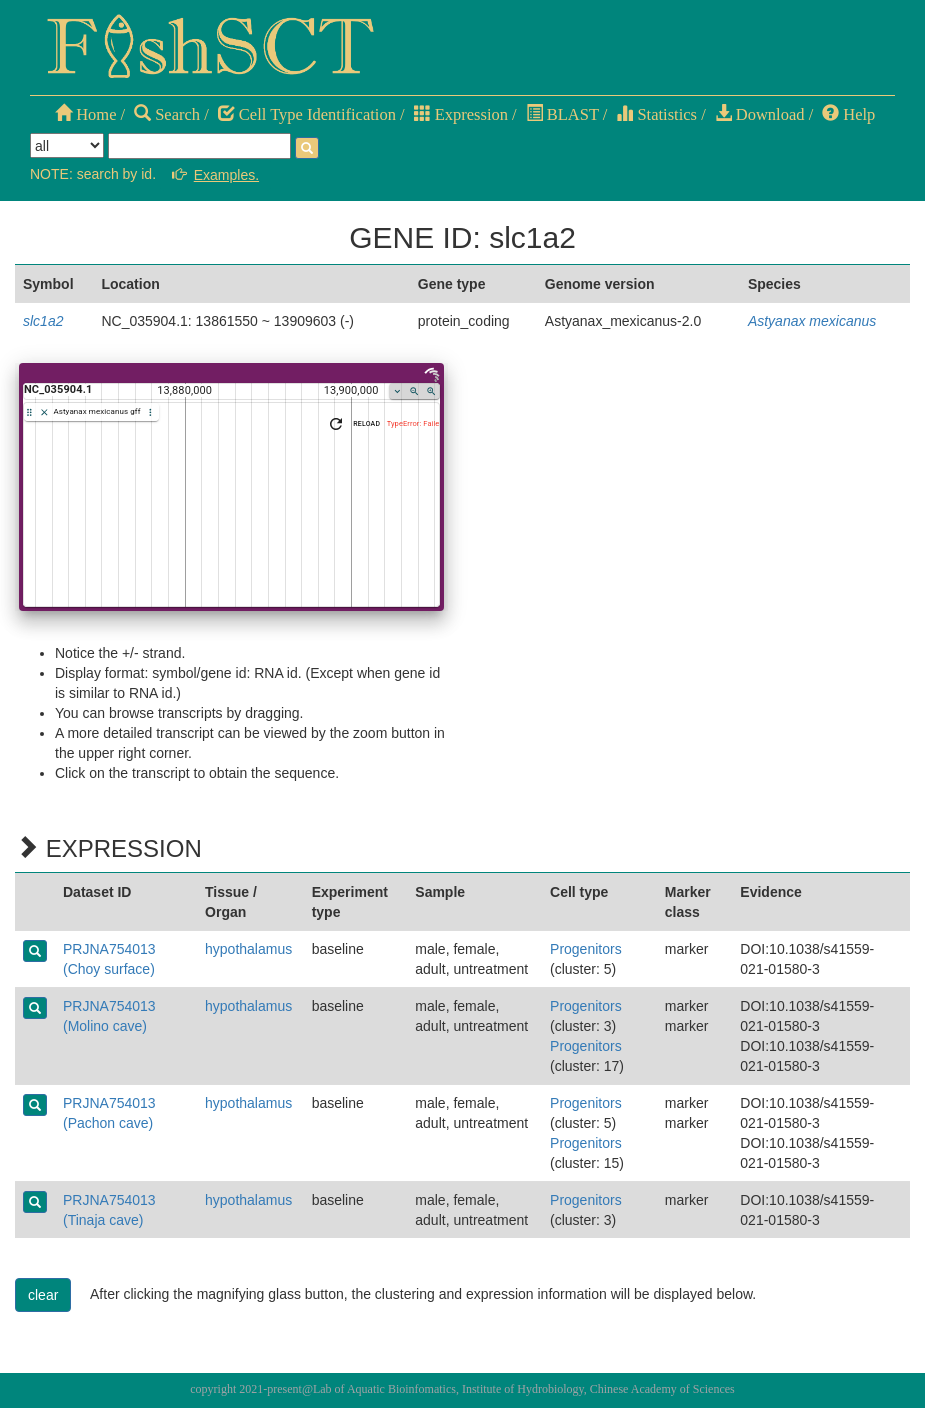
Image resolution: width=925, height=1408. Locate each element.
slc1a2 (43, 321)
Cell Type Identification (307, 114)
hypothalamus (248, 949)
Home (85, 114)
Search (167, 114)
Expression (461, 114)
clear (43, 1295)
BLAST (562, 114)
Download (760, 114)
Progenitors (586, 949)
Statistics (656, 114)
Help (848, 114)
